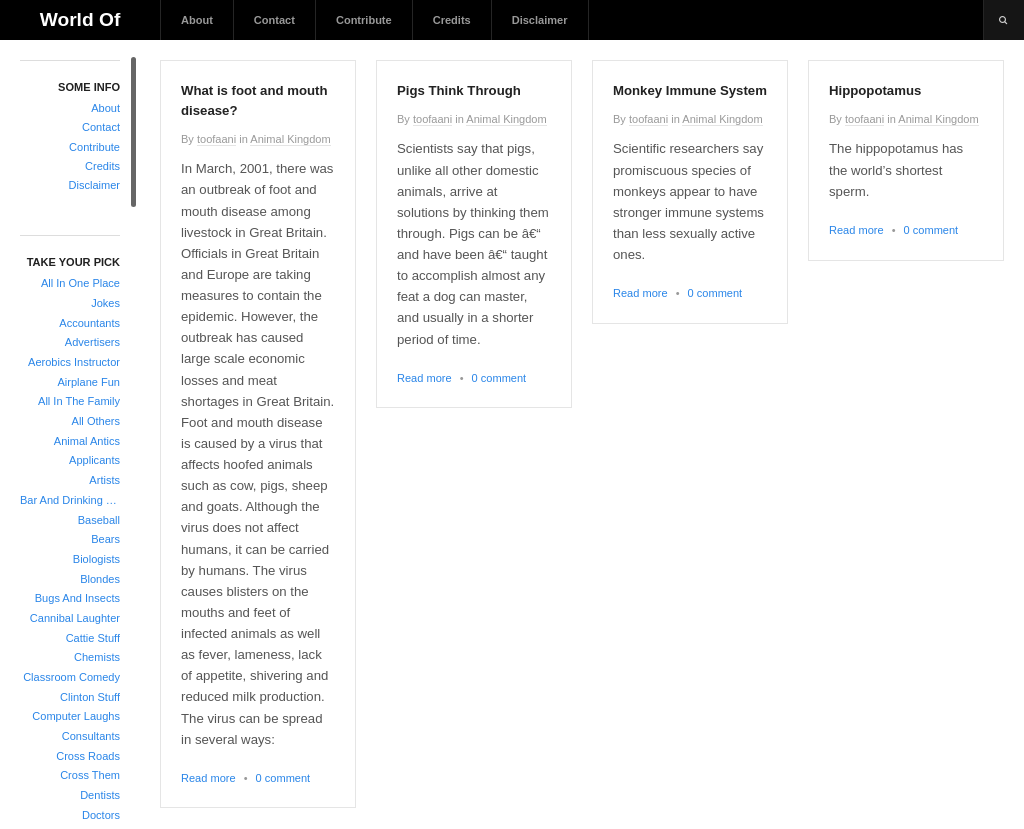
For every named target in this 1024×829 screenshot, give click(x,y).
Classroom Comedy (71, 677)
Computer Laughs (76, 716)
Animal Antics (87, 441)
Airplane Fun (88, 382)
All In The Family (79, 401)
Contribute (364, 20)
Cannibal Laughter (75, 618)
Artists (104, 480)
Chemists (97, 657)
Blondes (100, 579)
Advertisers (92, 342)
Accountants (89, 323)
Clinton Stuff (90, 697)
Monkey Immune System (690, 90)
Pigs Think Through (459, 90)
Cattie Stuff (93, 638)
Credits (452, 20)
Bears (105, 539)
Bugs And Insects (77, 598)
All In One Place (80, 283)
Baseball (99, 520)
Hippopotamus (875, 90)
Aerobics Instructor (74, 362)
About (197, 20)
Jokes (105, 303)
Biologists (96, 559)
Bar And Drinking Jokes (70, 500)
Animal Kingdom (290, 139)
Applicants (94, 460)
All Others (96, 421)
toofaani (216, 139)
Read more (208, 778)
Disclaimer (540, 20)
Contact (274, 20)
